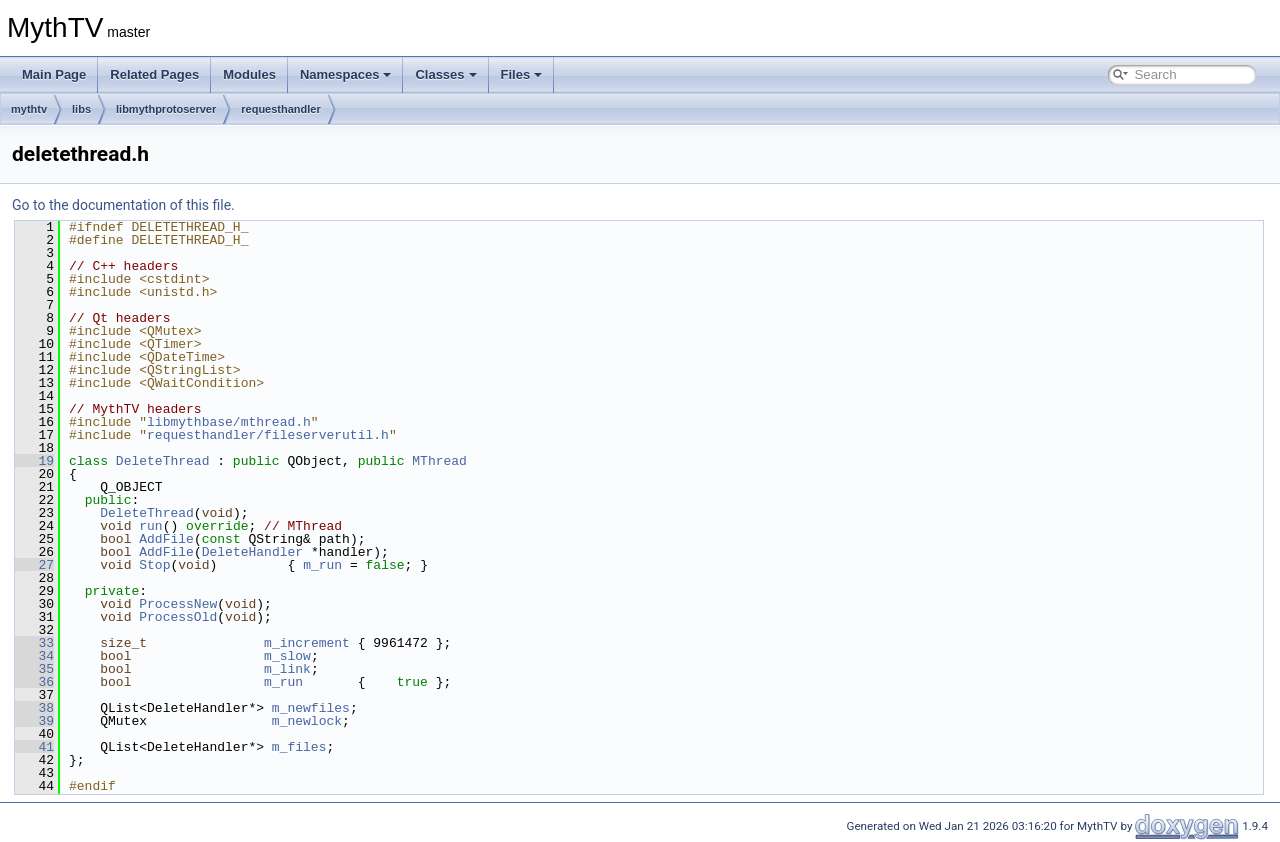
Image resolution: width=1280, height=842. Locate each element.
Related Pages (154, 74)
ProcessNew (178, 604)
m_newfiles (311, 708)
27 (34, 565)
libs (81, 109)
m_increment (307, 643)
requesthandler (280, 109)
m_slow (287, 656)
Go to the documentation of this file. (123, 205)
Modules (249, 74)
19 (34, 461)
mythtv (29, 109)
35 (34, 669)
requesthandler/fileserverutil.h (268, 435)
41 (34, 747)
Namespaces (346, 74)
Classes (445, 74)
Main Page (54, 74)
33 (34, 643)
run (150, 526)
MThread (439, 461)
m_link (287, 669)
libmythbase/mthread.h (229, 422)
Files (522, 74)
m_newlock (307, 721)
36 (34, 682)
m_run (322, 565)
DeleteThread (163, 461)
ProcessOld (178, 617)
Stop (154, 565)
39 (34, 721)
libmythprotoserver (166, 109)
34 (34, 656)
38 (34, 708)
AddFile (166, 539)
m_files (299, 747)
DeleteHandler (252, 552)
